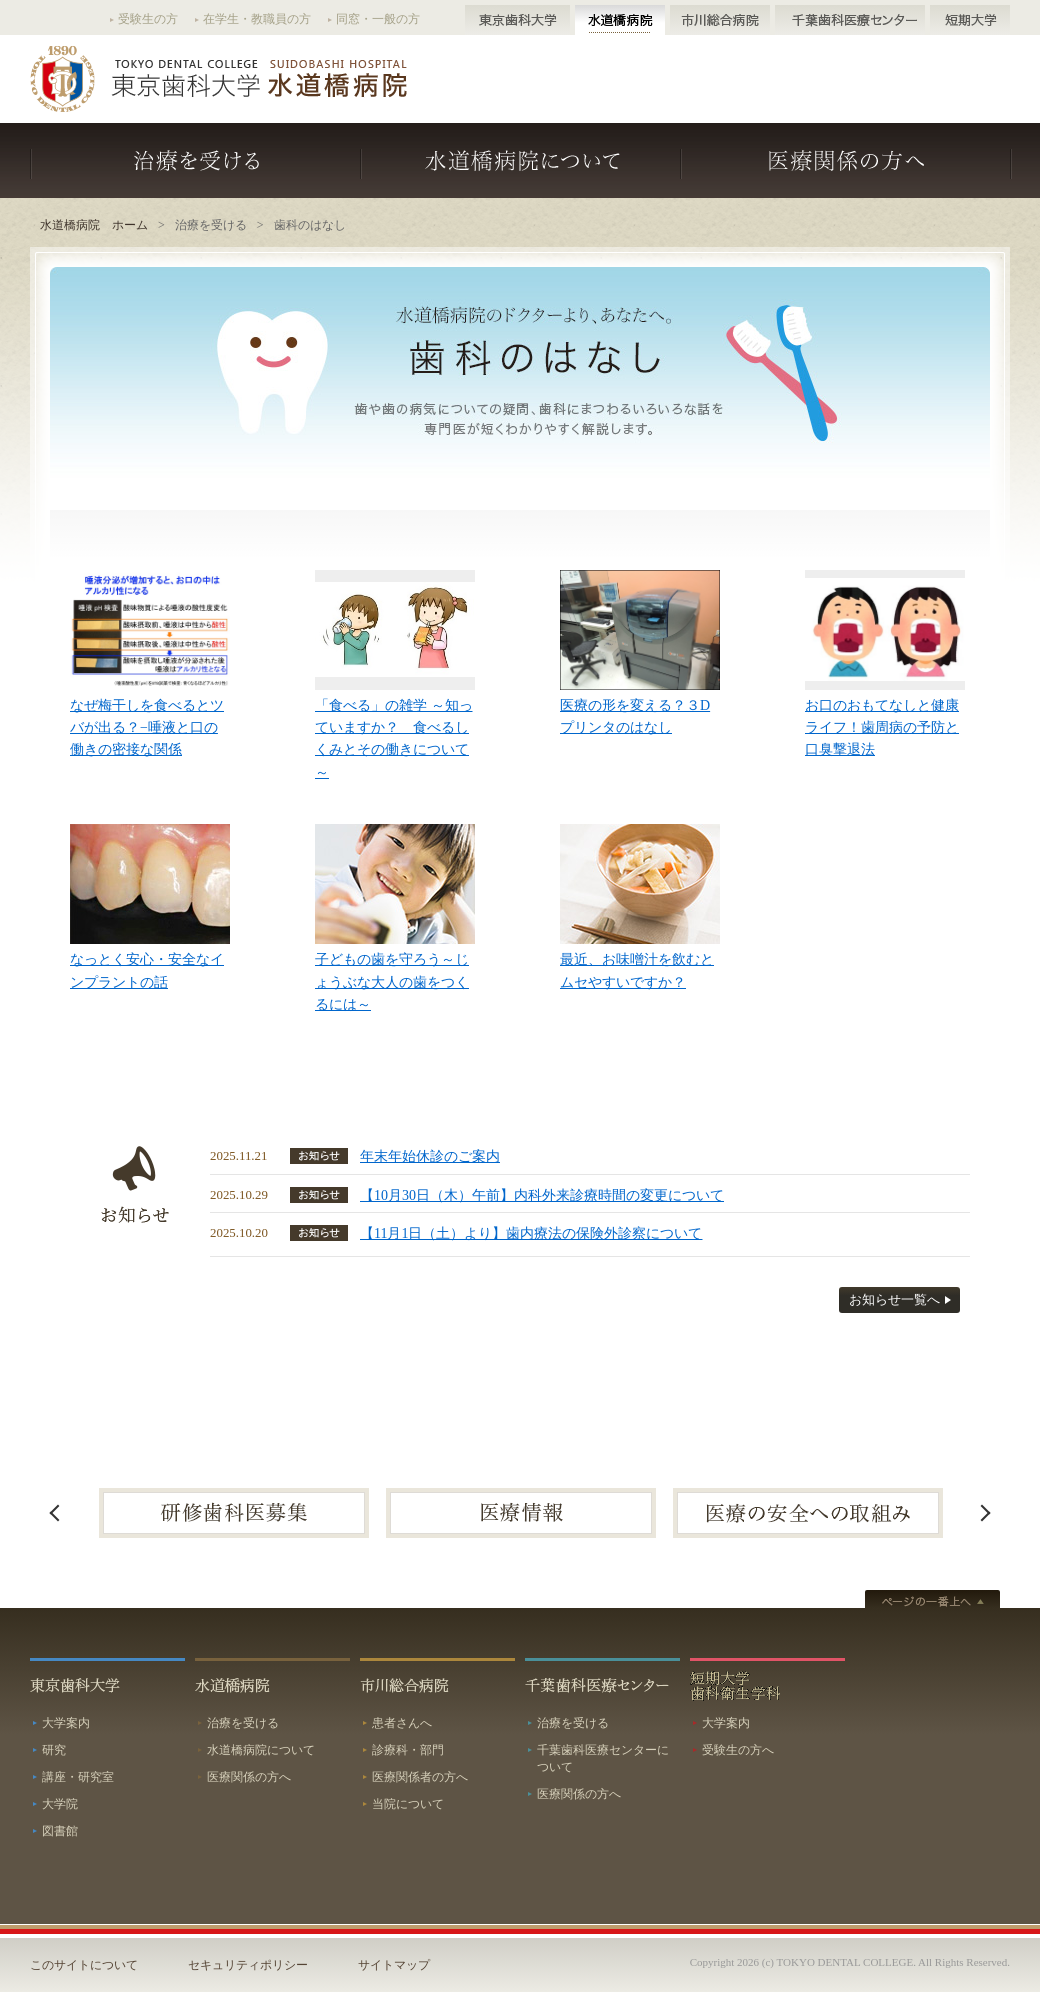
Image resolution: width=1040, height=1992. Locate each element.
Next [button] (985, 1513)
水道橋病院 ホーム (94, 225)
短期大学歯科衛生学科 (767, 1684)
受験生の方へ (738, 1750)
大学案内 (66, 1723)
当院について (408, 1804)
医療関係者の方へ (420, 1777)
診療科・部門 (408, 1750)
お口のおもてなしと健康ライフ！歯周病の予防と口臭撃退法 (882, 728)
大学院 (60, 1804)
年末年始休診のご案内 (430, 1156)
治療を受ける (196, 160)
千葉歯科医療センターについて (603, 1758)
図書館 (60, 1831)
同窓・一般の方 (378, 19)
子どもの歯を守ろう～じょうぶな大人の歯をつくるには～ (392, 982)
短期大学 (970, 20)
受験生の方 (148, 19)
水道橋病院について (522, 160)
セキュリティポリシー (248, 1965)
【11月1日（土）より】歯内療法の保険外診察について (531, 1233)
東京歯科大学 (517, 20)
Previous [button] (55, 1513)
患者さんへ (402, 1723)
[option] (233, 1513)
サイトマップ (394, 1965)
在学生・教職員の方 (257, 19)
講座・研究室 (78, 1777)
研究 (54, 1750)
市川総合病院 (720, 20)
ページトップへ (932, 1601)
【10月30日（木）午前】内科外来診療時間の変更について (542, 1195)
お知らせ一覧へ (894, 1300)
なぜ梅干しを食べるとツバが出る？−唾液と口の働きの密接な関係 (147, 728)
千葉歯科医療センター (850, 20)
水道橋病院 (620, 20)
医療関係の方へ (846, 160)
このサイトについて (84, 1965)
